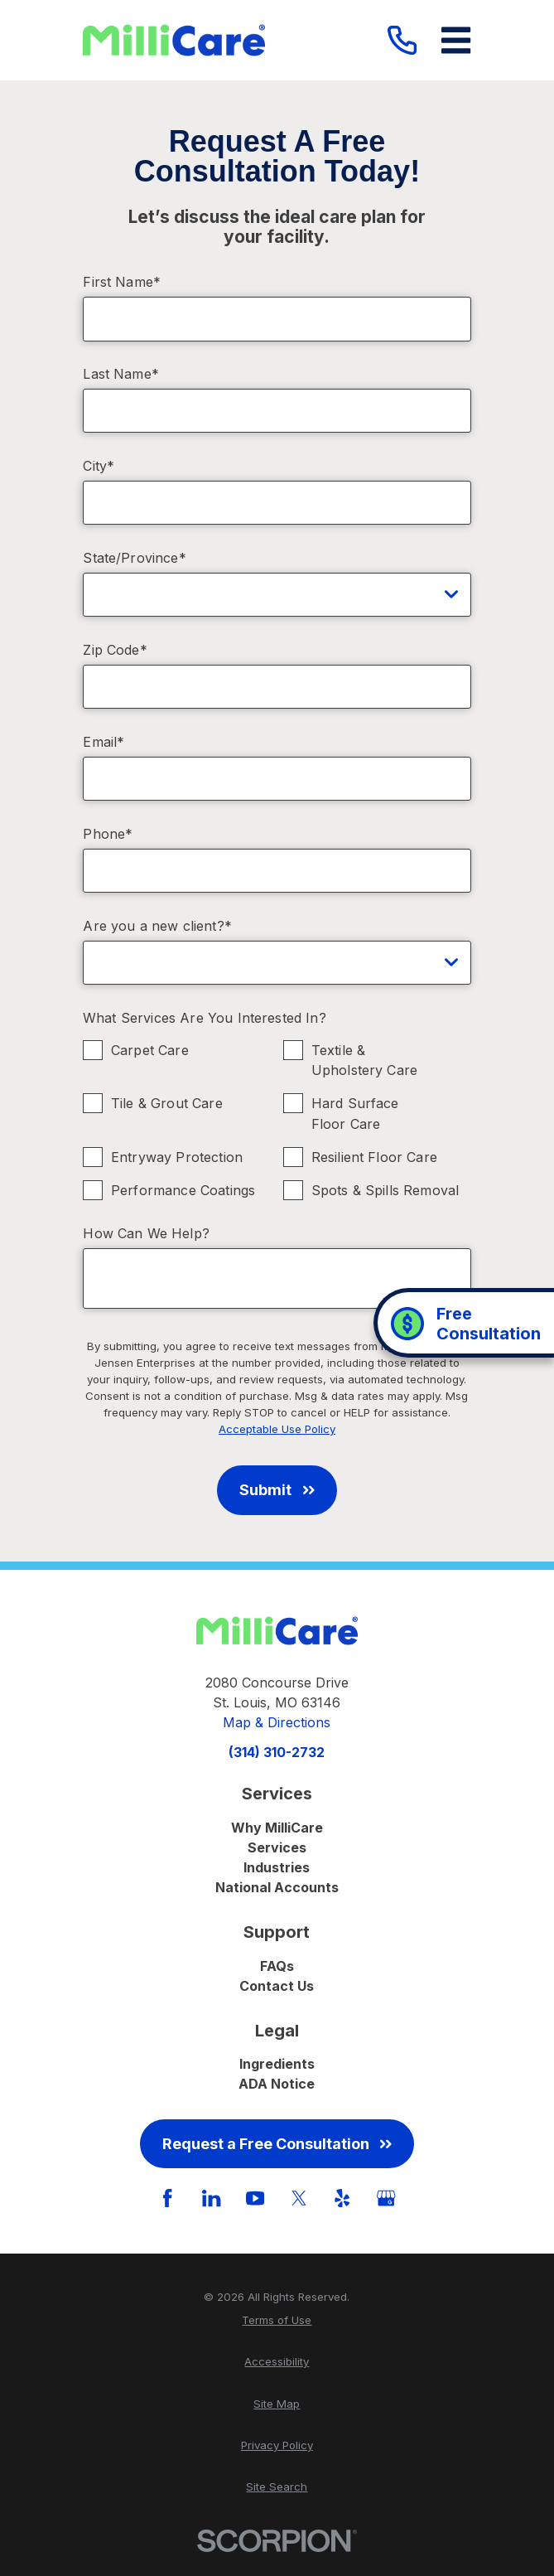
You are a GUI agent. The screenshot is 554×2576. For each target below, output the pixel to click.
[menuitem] (276, 2320)
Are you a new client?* (157, 926)
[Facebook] (167, 2198)
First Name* (122, 282)
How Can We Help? (146, 1234)
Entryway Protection (177, 1157)
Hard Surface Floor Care (355, 1113)
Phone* (107, 834)
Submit (276, 1490)
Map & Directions (276, 1722)
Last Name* (121, 374)
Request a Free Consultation (277, 2143)
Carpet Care (150, 1049)
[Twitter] (299, 2198)
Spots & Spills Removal (385, 1190)
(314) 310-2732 (277, 1752)
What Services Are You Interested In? (204, 1018)
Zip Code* (115, 650)
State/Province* (134, 558)
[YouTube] (255, 2198)
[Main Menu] (455, 40)
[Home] (174, 40)
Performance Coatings (183, 1190)
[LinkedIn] (211, 2198)
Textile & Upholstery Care (364, 1059)
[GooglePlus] (386, 2198)
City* (98, 466)
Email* (103, 742)
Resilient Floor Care (374, 1157)
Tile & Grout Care (167, 1103)
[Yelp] (342, 2198)
